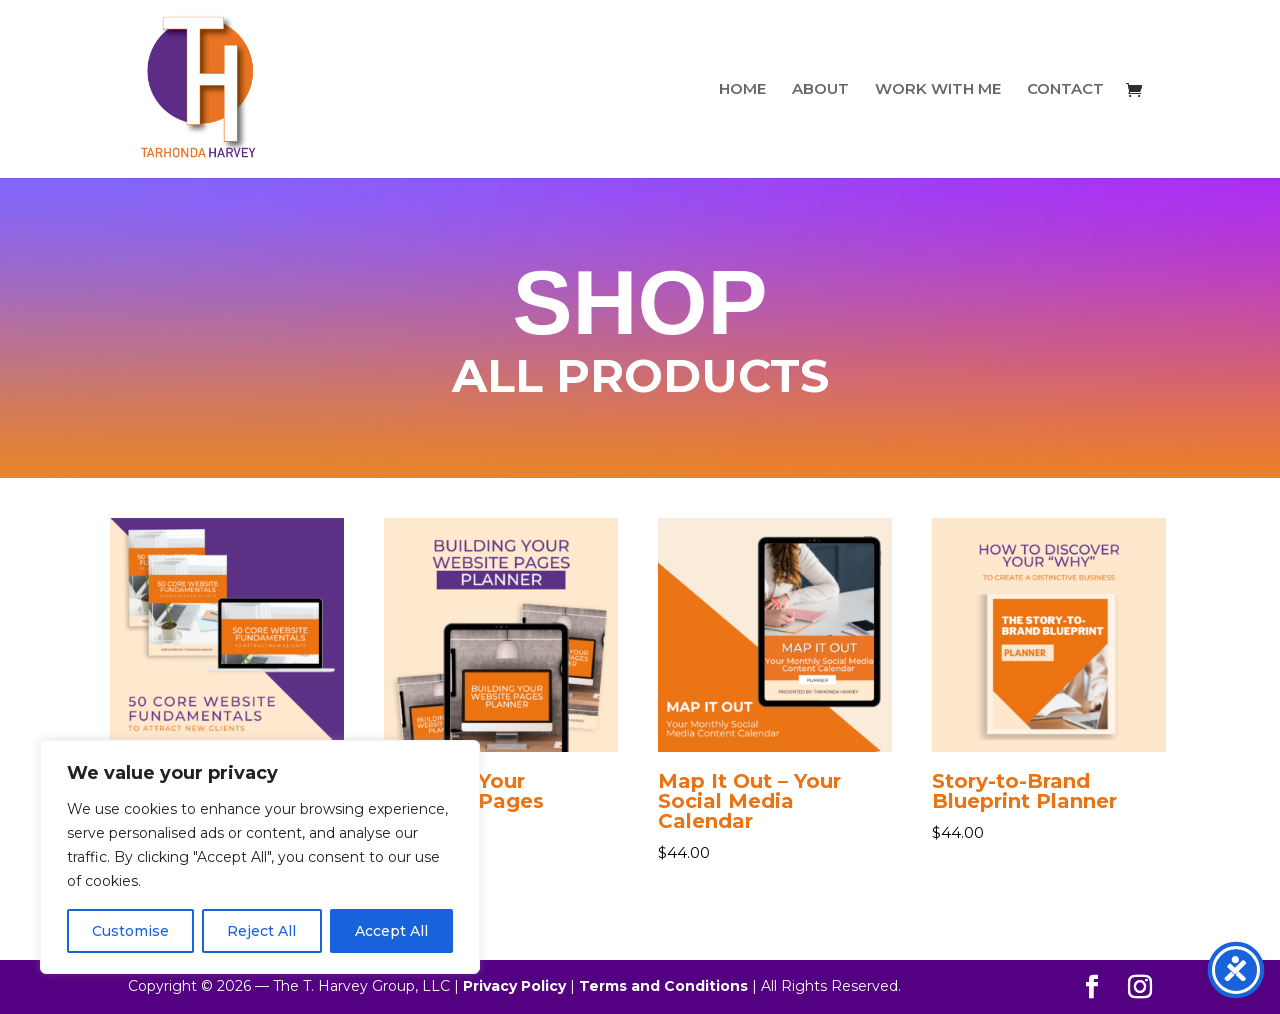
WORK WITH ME (938, 90)
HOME (742, 90)
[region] (260, 857)
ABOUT (820, 90)
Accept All (391, 931)
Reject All (261, 931)
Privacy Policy (514, 986)
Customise (130, 931)
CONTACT (1065, 90)
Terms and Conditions (663, 986)
